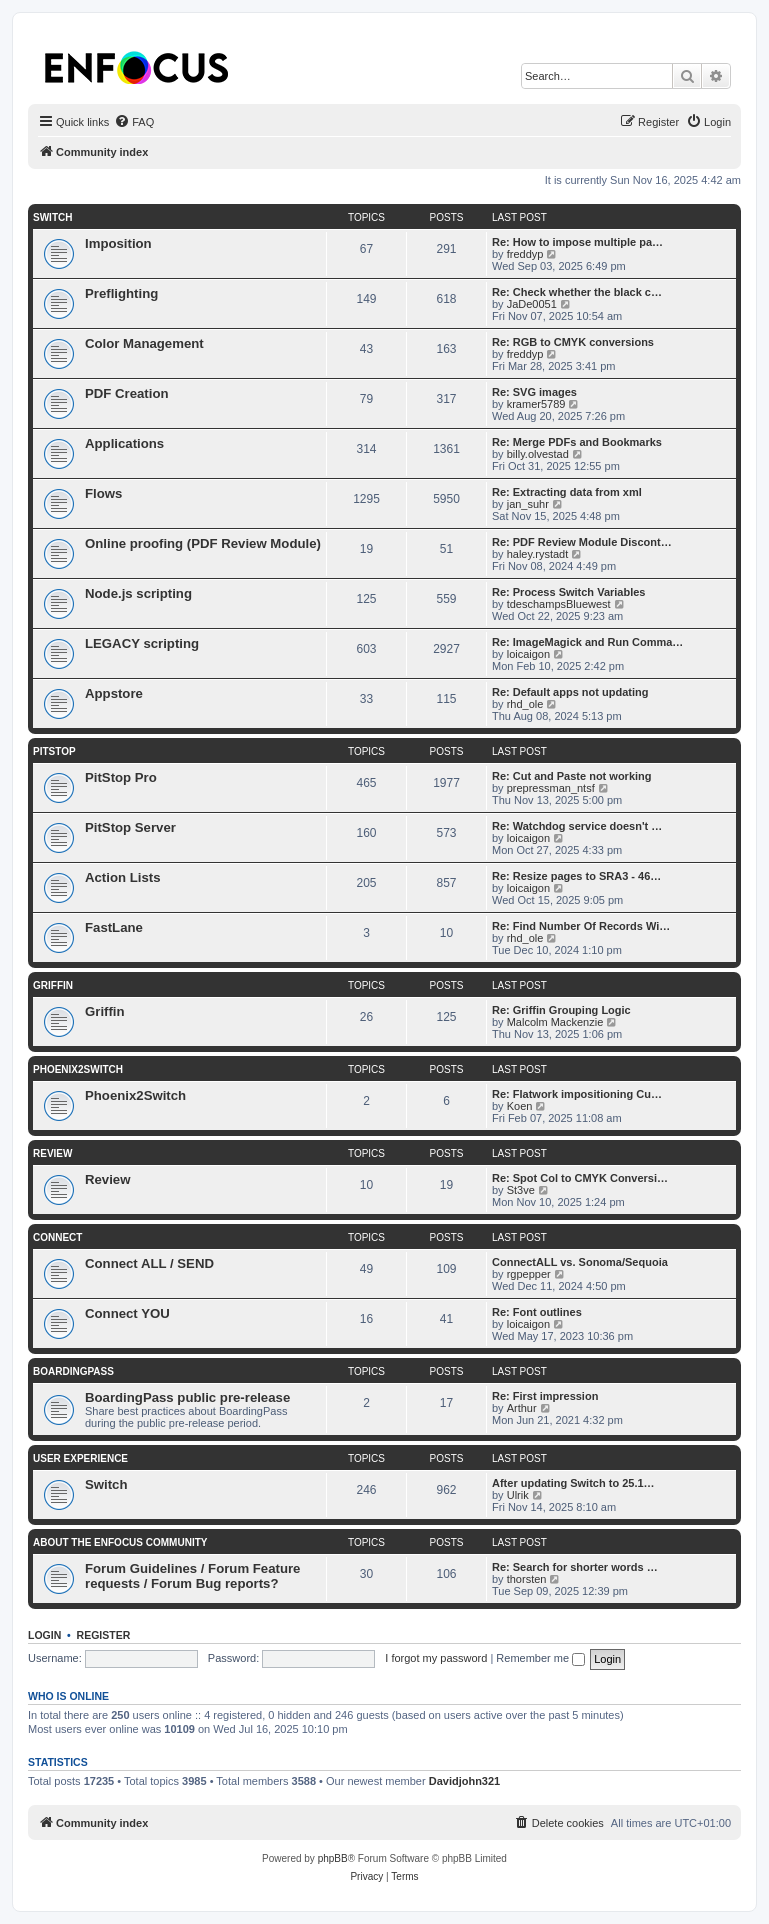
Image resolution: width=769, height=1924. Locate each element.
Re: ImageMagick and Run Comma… (587, 642)
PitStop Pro (121, 777)
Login (44, 1635)
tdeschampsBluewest (559, 604)
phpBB (333, 1858)
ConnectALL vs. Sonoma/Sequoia (580, 1262)
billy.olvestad (538, 454)
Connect (57, 1237)
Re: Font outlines (537, 1312)
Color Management (144, 343)
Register (104, 1635)
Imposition (118, 243)
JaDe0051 (532, 304)
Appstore (114, 693)
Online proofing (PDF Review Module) (203, 543)
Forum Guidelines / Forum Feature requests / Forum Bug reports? (192, 1576)
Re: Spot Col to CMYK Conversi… (580, 1178)
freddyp (525, 254)
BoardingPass (73, 1371)
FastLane (114, 927)
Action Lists (122, 877)
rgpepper (529, 1274)
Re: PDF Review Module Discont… (582, 542)
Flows (103, 493)
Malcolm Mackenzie (555, 1022)
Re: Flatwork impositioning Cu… (577, 1094)
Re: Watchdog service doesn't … (577, 826)
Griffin (53, 985)
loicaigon (528, 654)
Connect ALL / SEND (149, 1263)
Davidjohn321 (465, 1781)
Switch (52, 217)
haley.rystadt (538, 554)
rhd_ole (525, 704)
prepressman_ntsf (551, 788)
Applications (124, 443)
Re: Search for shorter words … (575, 1567)
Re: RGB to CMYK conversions (573, 342)
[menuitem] (134, 122)
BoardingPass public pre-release (187, 1397)
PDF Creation (127, 393)
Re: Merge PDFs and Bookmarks (577, 442)
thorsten (527, 1579)
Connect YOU (127, 1313)
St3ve (521, 1190)
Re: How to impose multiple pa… (577, 242)
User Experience (80, 1458)
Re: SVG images (534, 392)
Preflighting (121, 293)
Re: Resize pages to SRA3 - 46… (576, 876)
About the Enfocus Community (120, 1542)
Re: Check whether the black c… (577, 292)
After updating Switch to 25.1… (573, 1483)
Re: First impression (545, 1396)
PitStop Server (130, 827)
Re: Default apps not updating (570, 692)
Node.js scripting (138, 593)
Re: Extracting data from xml (567, 492)
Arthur (522, 1408)
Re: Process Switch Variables (568, 592)
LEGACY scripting (142, 643)
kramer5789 (536, 404)
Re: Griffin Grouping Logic (561, 1010)
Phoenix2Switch (78, 1069)
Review (52, 1153)
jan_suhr (528, 504)
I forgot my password (436, 1658)
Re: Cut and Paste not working (572, 776)
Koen (520, 1106)
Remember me (540, 1658)
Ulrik (518, 1495)
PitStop (54, 751)
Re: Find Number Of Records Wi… (581, 926)
